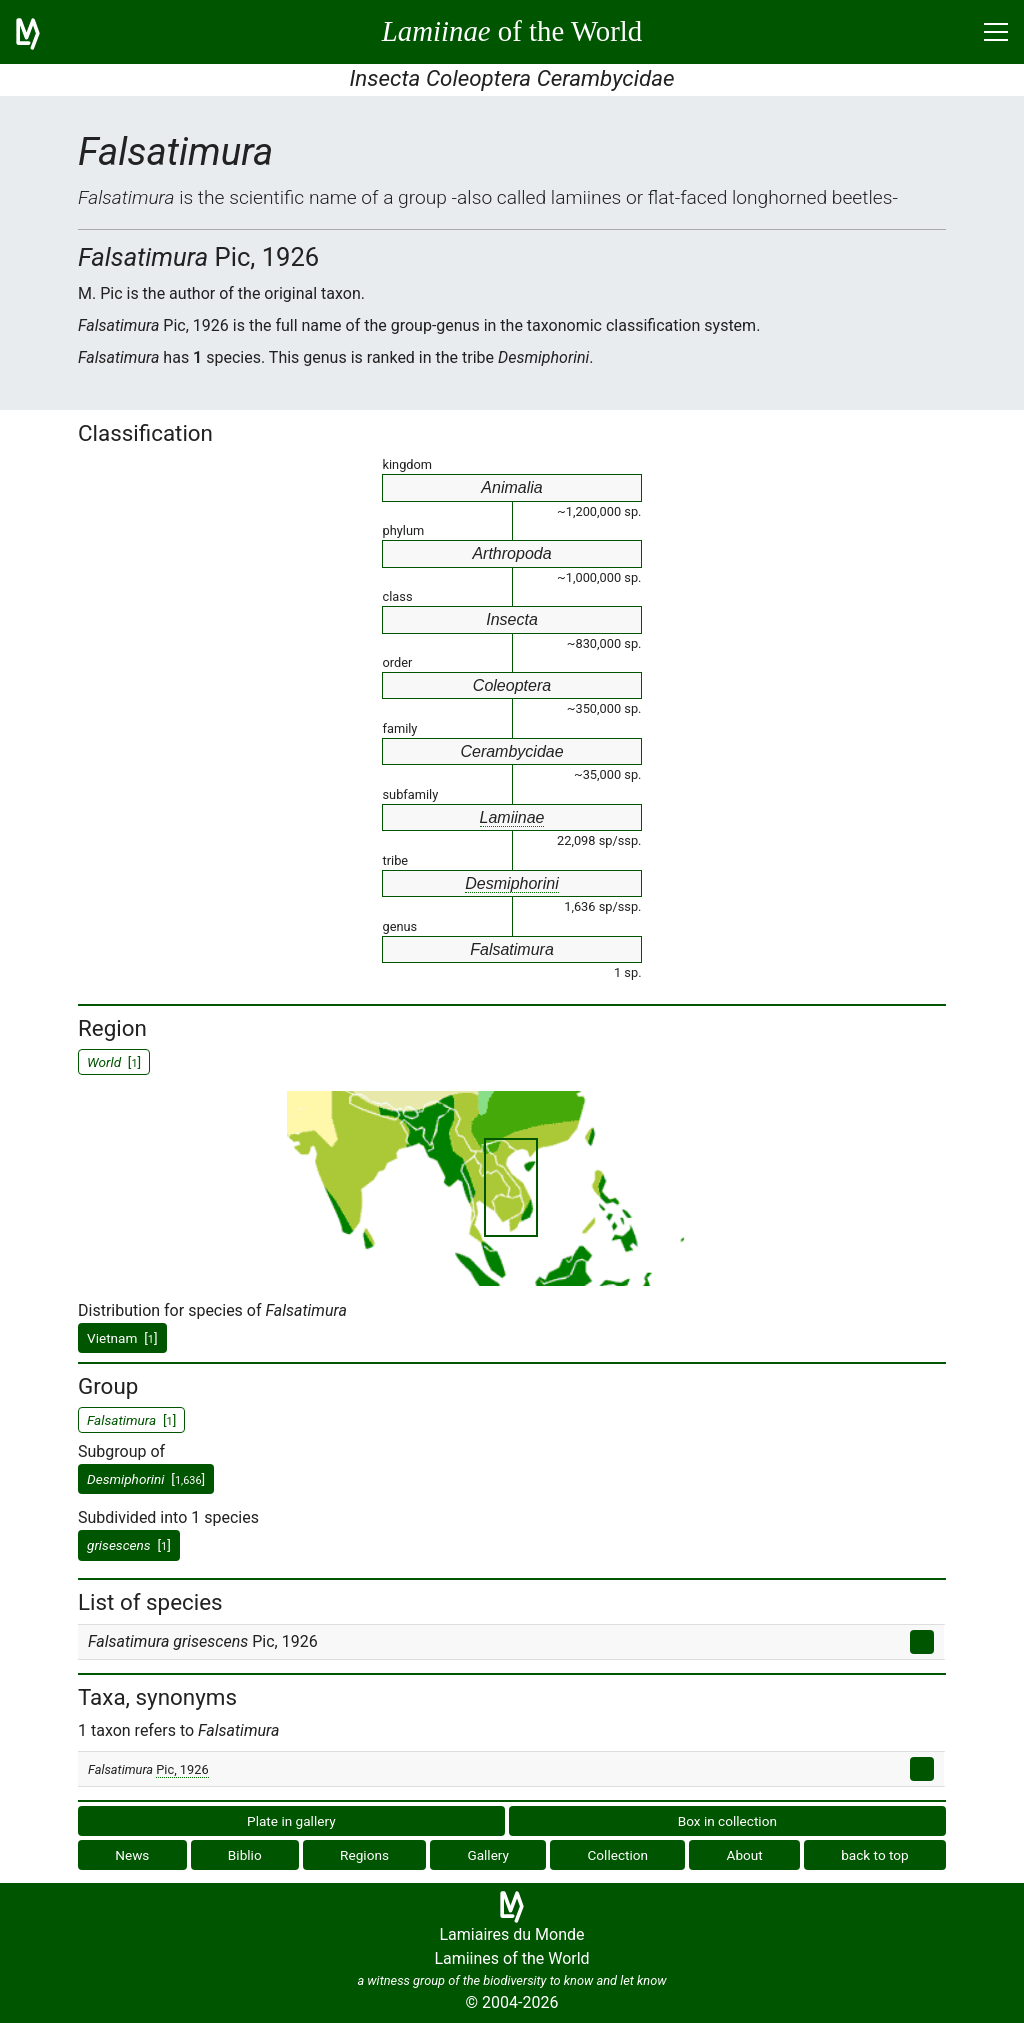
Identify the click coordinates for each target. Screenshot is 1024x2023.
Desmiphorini (511, 883)
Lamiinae (512, 817)
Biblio (245, 1855)
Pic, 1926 (182, 1769)
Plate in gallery (291, 1821)
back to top (875, 1855)
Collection (618, 1855)
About (745, 1855)
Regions (364, 1855)
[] (146, 1479)
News (132, 1855)
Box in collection (727, 1821)
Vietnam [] (122, 1338)
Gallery (488, 1855)
